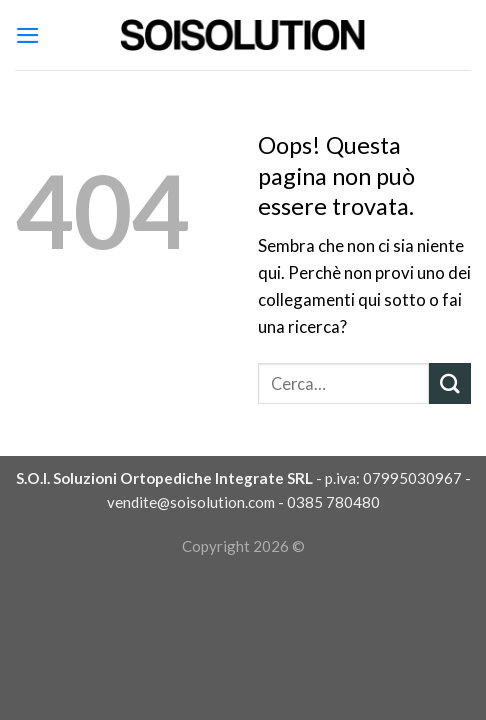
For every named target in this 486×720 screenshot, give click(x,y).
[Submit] (450, 383)
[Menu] (28, 35)
